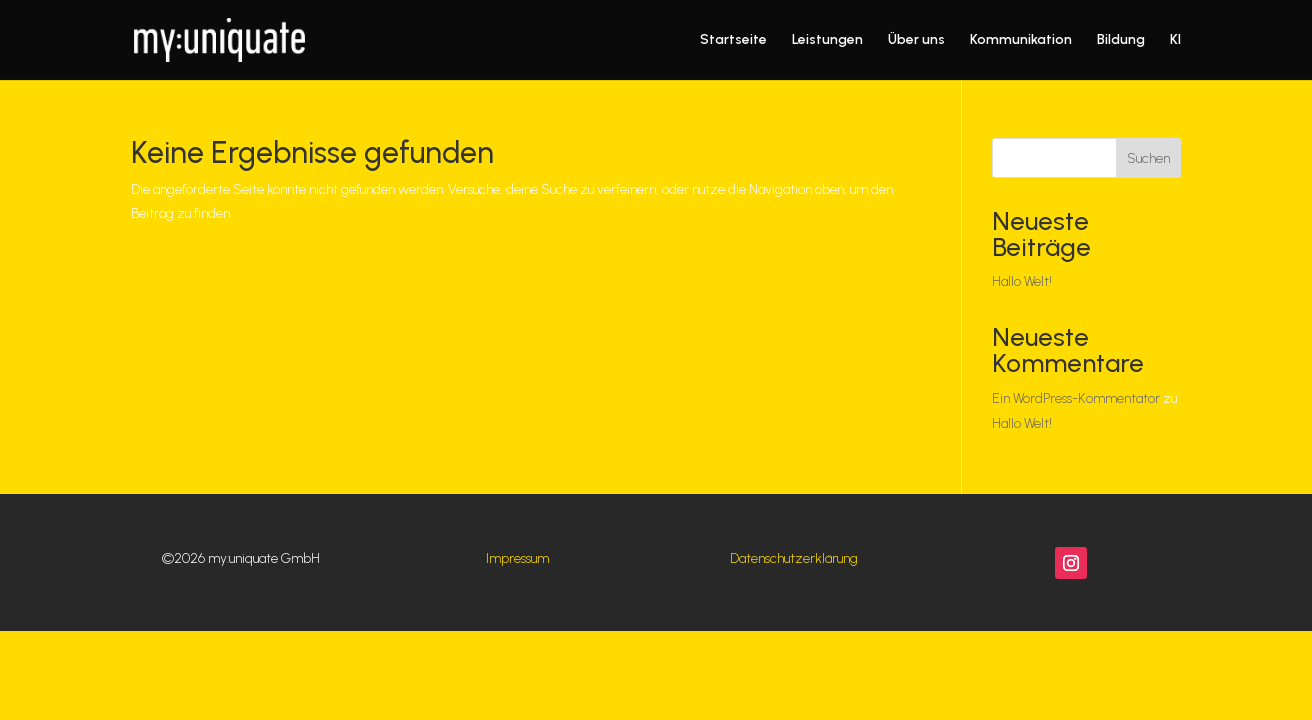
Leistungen (827, 40)
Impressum (517, 558)
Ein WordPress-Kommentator (1076, 398)
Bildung (1121, 40)
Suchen (1148, 158)
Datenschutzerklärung (794, 558)
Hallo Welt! (1022, 281)
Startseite (733, 40)
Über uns (916, 40)
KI (1175, 40)
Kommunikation (1021, 40)
